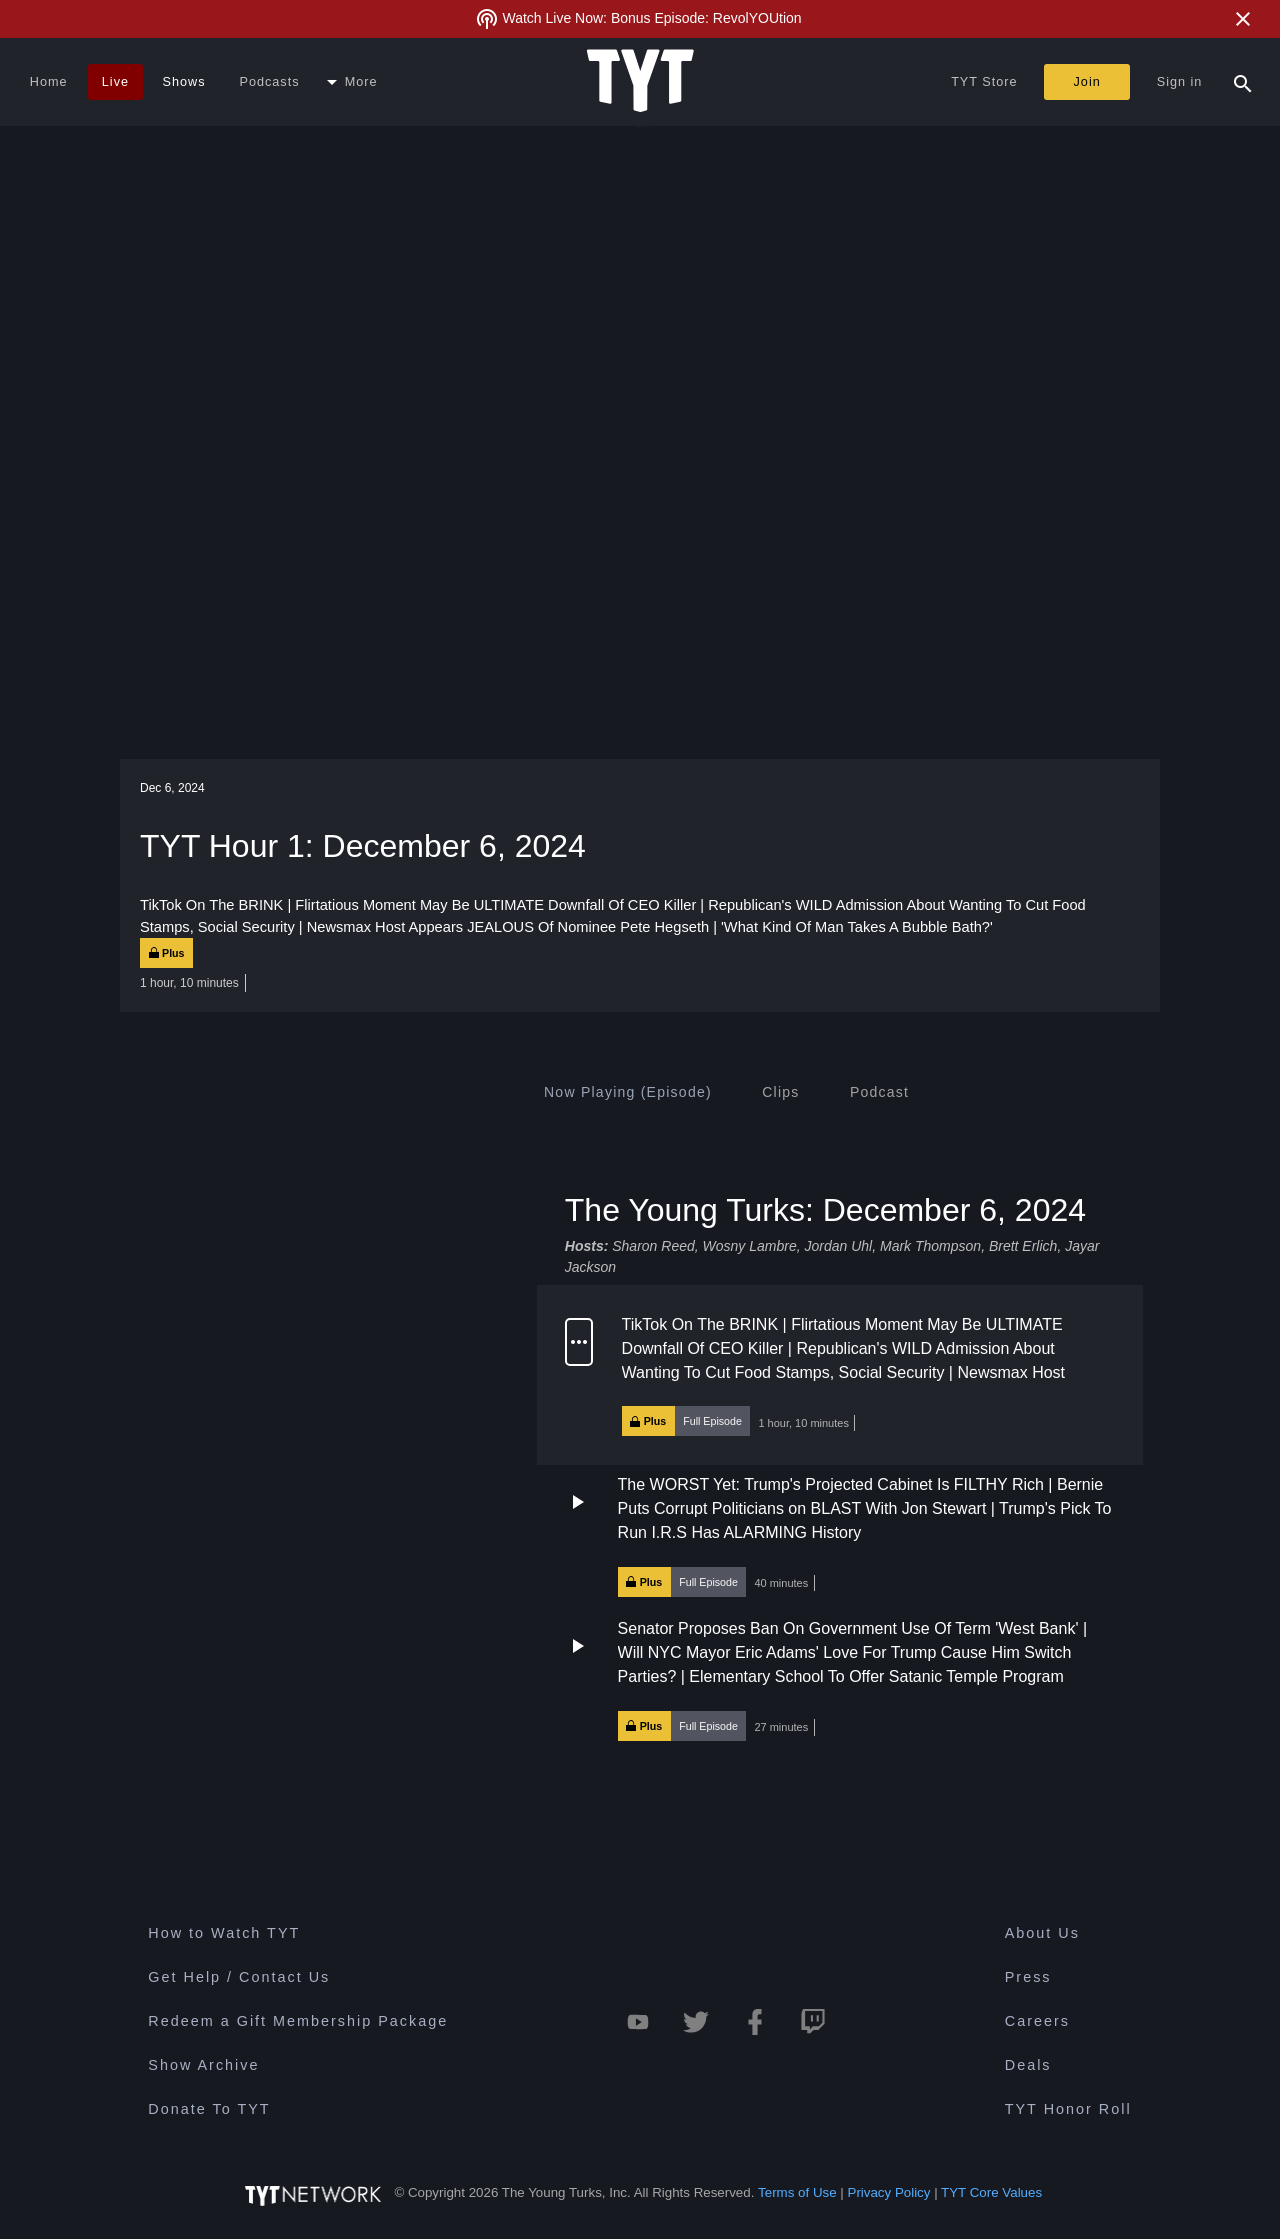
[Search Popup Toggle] (1243, 82)
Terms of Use (797, 2192)
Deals (1028, 2065)
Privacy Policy (889, 2192)
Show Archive (203, 2065)
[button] (840, 1375)
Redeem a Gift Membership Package (298, 2021)
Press (1028, 1977)
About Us (1042, 1933)
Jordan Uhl (838, 1246)
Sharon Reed (653, 1246)
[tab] (628, 1092)
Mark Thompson (930, 1246)
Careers (1037, 2021)
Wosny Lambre (750, 1246)
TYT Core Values (991, 2192)
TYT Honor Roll (1068, 2109)
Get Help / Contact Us (239, 1977)
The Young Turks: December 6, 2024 (825, 1209)
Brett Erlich (1023, 1246)
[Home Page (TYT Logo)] (640, 82)
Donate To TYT (209, 2109)
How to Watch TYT (224, 1933)
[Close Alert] (1243, 19)
